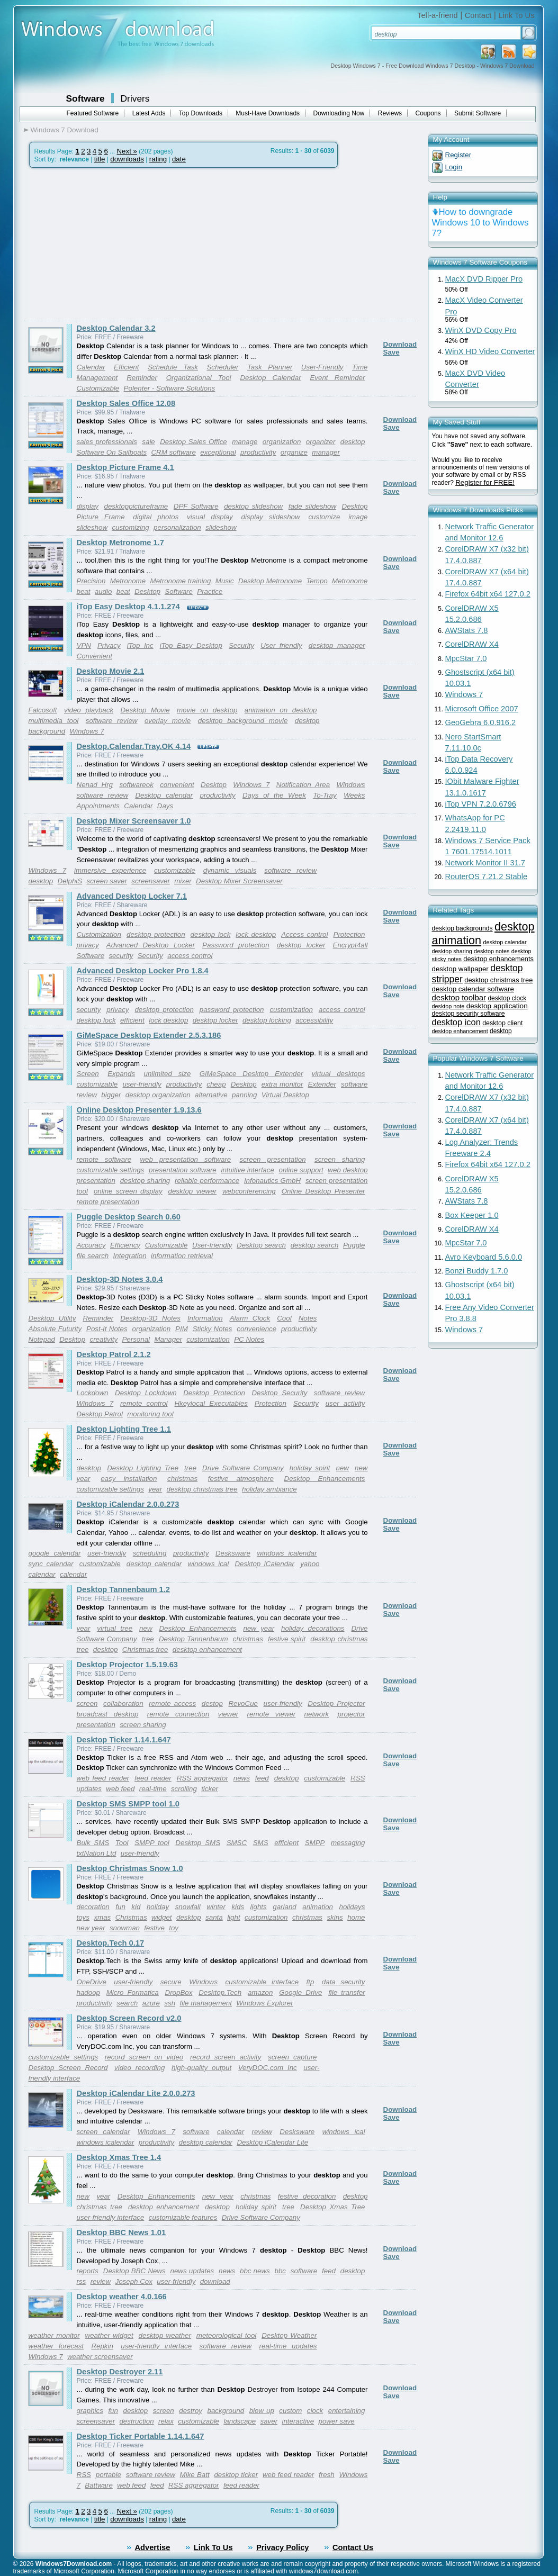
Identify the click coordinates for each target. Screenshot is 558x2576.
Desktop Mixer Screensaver (239, 881)
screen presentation (273, 1159)
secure (171, 1982)
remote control (144, 1403)
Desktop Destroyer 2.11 (120, 2371)
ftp (310, 1982)
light (233, 1917)
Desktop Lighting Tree (142, 1468)
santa (214, 1917)
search (127, 2003)
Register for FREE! (485, 482)
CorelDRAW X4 (472, 644)
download (215, 2281)
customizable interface (262, 1982)
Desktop (147, 591)
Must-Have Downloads (268, 113)
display (88, 506)
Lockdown (93, 1393)
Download (400, 344)
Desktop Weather (289, 2335)
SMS (260, 1843)
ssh (169, 2003)
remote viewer (271, 1714)
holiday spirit (310, 1468)
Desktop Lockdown (146, 1393)
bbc (280, 2271)
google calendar (55, 1553)
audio (103, 591)
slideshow (221, 527)
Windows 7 (87, 731)
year (155, 1489)
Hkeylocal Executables (211, 1403)
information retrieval (182, 1256)
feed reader (153, 1778)
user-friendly (141, 1084)
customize (324, 517)
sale (148, 442)
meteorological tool (226, 2335)
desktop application (497, 1006)
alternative (211, 1095)
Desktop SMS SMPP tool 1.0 (128, 1804)
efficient (132, 1020)
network (316, 1714)
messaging (348, 1843)
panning (244, 1095)
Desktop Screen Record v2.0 (129, 2018)
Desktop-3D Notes (150, 1318)
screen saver (107, 881)
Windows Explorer (264, 2003)
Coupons (428, 113)
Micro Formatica (132, 1992)
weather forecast (56, 2346)
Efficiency (125, 1245)
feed (262, 1778)
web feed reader (103, 1778)
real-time (153, 1789)
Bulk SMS (93, 1843)
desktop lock (211, 934)
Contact (478, 15)
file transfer (346, 1992)
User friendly (281, 645)
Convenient (94, 656)
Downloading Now (339, 113)
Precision (91, 581)
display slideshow (270, 517)
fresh (327, 2475)
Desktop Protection (214, 1393)
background (226, 2411)
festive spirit (286, 1639)
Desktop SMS (197, 1843)
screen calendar (103, 2132)
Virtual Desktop (285, 1095)
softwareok (136, 785)
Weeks (354, 795)
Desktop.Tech (220, 1992)
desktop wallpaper (460, 969)
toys (83, 1917)
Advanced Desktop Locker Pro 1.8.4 (143, 970)
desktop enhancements (498, 959)
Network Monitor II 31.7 (485, 862)
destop (212, 1703)
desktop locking (266, 1020)
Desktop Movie (144, 710)
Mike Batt (195, 2475)
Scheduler (222, 367)
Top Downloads (200, 113)
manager (326, 452)
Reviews (390, 113)
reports (87, 2271)
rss (81, 2281)
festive (154, 1928)
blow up (261, 2411)
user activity (345, 1403)
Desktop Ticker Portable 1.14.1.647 (140, 2436)
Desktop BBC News (134, 2271)
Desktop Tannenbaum (193, 1639)
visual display (210, 517)
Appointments (98, 806)
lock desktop (256, 934)
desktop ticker (236, 2475)
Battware (99, 2485)
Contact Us (352, 2547)
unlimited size (167, 1074)
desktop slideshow (253, 506)
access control (189, 956)
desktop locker (301, 945)
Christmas (131, 1917)
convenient (177, 785)
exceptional (218, 452)
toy (173, 1928)
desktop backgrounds (462, 928)
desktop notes (491, 951)
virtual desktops (338, 1074)
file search (93, 1256)
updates (89, 1789)
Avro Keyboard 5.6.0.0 (484, 1257)
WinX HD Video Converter (490, 351)
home (356, 1917)
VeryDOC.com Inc (267, 2068)
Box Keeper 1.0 (472, 1215)
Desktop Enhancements (324, 1479)
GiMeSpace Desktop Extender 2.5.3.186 (149, 1035)
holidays (352, 1907)
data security (343, 1982)
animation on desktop (281, 710)
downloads (127, 159)
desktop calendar (154, 1564)
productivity (258, 452)
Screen (88, 1074)
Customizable (98, 388)
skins (335, 1917)
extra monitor (282, 1084)
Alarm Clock (250, 1318)
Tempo (316, 581)
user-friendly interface (111, 2217)
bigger (111, 1095)
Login (454, 167)
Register (458, 155)
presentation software (183, 1170)
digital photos (155, 517)
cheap (216, 1084)
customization (291, 1010)
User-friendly (212, 1245)
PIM (181, 1329)
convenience (256, 1329)
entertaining (346, 2411)
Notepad (42, 1339)
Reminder (142, 378)
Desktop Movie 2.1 (111, 671)
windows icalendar (287, 1553)
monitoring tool (150, 1414)
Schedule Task (173, 367)
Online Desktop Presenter (323, 1191)
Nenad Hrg (95, 785)
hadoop (88, 1992)
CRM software (173, 452)
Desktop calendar (164, 795)
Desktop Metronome (270, 581)
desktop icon (456, 1022)
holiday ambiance (269, 1489)
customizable (174, 870)
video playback (88, 710)
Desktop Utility (52, 1318)
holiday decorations (312, 1628)
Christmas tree (145, 1649)
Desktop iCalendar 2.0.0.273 (128, 1504)
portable (108, 2475)
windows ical (208, 1564)
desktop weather (165, 2335)
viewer (228, 1714)
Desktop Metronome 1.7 (120, 542)
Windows (351, 785)
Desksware (232, 1553)
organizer (321, 442)
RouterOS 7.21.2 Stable (486, 876)
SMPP (315, 1843)
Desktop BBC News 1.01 (121, 2232)
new (342, 1468)
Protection (349, 934)
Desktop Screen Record (68, 2068)
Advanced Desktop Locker (150, 945)
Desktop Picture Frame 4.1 (125, 467)
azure (151, 2003)
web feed (120, 1789)
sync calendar (51, 1564)
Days (165, 806)
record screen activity (226, 2057)
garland (284, 1907)
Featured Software (93, 113)
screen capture (292, 2057)
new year (258, 1628)
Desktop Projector (336, 1703)
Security (241, 645)
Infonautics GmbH (272, 1181)
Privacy (109, 645)
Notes (308, 1318)
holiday (158, 1907)
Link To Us (516, 15)
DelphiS (70, 881)
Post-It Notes (107, 1329)
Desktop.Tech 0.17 (111, 1943)
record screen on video (144, 2057)
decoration (93, 1907)
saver (268, 2421)
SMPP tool (151, 1843)
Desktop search (261, 1245)
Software (85, 98)
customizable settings (111, 1170)
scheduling (150, 1553)
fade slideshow (312, 506)
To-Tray (324, 795)
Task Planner (269, 367)
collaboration (123, 1703)
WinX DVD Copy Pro (481, 330)
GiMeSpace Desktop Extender (251, 1074)
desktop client (502, 1023)
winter (216, 1907)
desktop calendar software (473, 989)
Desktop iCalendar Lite (272, 2142)
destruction (136, 2421)
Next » (126, 151)
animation (317, 1907)
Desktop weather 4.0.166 (122, 2296)
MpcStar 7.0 (466, 658)
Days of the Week (274, 795)
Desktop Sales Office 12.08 (126, 403)
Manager (168, 1339)
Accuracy (91, 1245)
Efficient (126, 367)
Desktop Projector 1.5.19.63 (127, 1664)
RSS (357, 1778)
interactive (298, 2421)
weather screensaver (100, 2357)
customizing (130, 527)
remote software (104, 1159)
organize (294, 452)
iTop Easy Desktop (191, 645)
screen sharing (339, 1159)
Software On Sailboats (112, 452)
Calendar (91, 367)
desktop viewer (192, 1191)
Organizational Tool (198, 378)
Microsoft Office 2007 (481, 708)
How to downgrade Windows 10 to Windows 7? (480, 222)
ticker (209, 1789)
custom (290, 2411)
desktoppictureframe (136, 506)
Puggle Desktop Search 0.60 (129, 1217)
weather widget (109, 2335)
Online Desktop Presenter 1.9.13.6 (139, 1110)
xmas (102, 1917)
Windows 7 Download (64, 130)
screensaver (150, 881)
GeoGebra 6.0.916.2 (480, 722)
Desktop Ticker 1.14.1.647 (124, 1740)
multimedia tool (54, 721)
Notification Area (303, 785)
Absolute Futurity (55, 1329)
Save (391, 352)
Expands (121, 1074)
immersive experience (110, 870)
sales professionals (107, 442)
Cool (284, 1318)
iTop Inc (140, 645)
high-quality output (201, 2068)
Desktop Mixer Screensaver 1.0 (134, 821)
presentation (96, 1725)
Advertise (152, 2547)
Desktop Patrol (100, 1414)
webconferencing (249, 1191)
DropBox (179, 1992)
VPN (84, 645)
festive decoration (307, 2196)
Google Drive (300, 1992)
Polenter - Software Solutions (169, 388)
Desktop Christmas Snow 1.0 (130, 1868)
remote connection (178, 1714)
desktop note (448, 1006)
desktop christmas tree (202, 1489)
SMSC (237, 1843)
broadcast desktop (108, 1714)
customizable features (183, 2217)
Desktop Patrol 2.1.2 (114, 1354)
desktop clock (507, 998)
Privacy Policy (282, 2547)
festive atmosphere (241, 1479)
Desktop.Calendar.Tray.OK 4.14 (134, 746)
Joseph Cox (133, 2281)
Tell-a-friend (437, 15)
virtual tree (114, 1628)
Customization (99, 934)
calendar (73, 1574)
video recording (139, 2068)
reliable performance (207, 1181)
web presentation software (185, 1159)
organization (282, 442)
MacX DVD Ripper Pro (484, 279)
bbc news (255, 2271)
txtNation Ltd (96, 1853)
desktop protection (156, 934)
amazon (260, 1992)
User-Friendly (322, 367)
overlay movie (168, 721)
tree (190, 1468)
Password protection (235, 945)
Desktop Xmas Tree (332, 2207)
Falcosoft (43, 710)
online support (301, 1170)
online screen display (128, 1191)
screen (87, 1703)
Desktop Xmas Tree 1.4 (119, 2157)
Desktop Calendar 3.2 (116, 328)
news (241, 1778)
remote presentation (108, 1202)
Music (224, 581)
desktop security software (468, 1013)
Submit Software (477, 113)
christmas (182, 1479)
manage (244, 442)
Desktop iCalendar (264, 1564)
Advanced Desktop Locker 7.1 (132, 896)
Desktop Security (279, 1393)
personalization (177, 527)
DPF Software (196, 506)
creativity (103, 1339)
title (99, 159)
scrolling (184, 1789)
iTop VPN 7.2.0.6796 (480, 804)
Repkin (102, 2346)
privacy (88, 945)
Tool (122, 1843)
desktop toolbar (459, 997)
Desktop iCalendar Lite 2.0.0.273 (136, 2093)
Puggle (354, 1245)
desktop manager (337, 645)
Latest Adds (149, 113)
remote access (172, 1703)
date (179, 159)
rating (158, 159)
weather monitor (54, 2335)
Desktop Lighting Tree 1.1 (124, 1429)
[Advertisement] (113, 244)
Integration (130, 1256)
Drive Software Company (243, 1468)
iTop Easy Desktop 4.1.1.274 (128, 606)
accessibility (314, 1020)
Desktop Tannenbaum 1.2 (123, 1589)
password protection (232, 1010)
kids (237, 1907)
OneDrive (91, 1982)
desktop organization (158, 1095)
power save (337, 2421)
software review (112, 721)
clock (315, 2411)
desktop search (315, 1245)
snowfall (188, 1907)
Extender (322, 1084)
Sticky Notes (212, 1329)
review (261, 2132)
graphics (90, 2411)
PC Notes (249, 1339)
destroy (190, 2411)
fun (120, 1907)
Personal (136, 1339)
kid (135, 1907)
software (196, 2132)
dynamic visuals (230, 870)
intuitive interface (247, 1170)
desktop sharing (145, 1181)
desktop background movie (243, 721)
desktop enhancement (207, 1649)
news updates (192, 2271)
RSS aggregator (202, 1778)
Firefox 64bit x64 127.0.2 (487, 594)
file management (205, 2003)
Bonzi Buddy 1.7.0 (476, 1271)
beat (123, 591)
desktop (352, 442)
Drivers (135, 98)
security (121, 956)
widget (161, 1917)
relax (166, 2421)
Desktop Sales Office (193, 442)
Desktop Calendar (270, 378)
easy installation (129, 1479)
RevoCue (243, 1703)
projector (351, 1714)
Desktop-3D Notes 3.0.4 (120, 1279)
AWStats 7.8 (466, 630)
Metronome (128, 581)
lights (258, 1907)
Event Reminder (337, 378)
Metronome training (180, 581)
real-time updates (288, 2346)
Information (205, 1318)
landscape (239, 2421)
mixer (183, 881)
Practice (209, 591)
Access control (304, 934)
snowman (125, 1928)
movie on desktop (207, 710)
